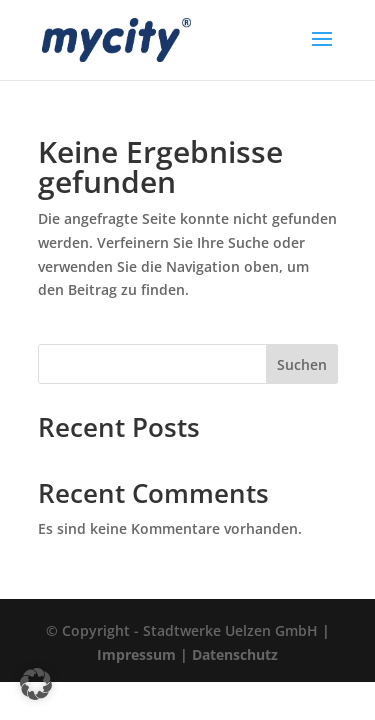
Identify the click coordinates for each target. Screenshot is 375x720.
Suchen (302, 364)
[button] (36, 684)
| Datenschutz (229, 654)
